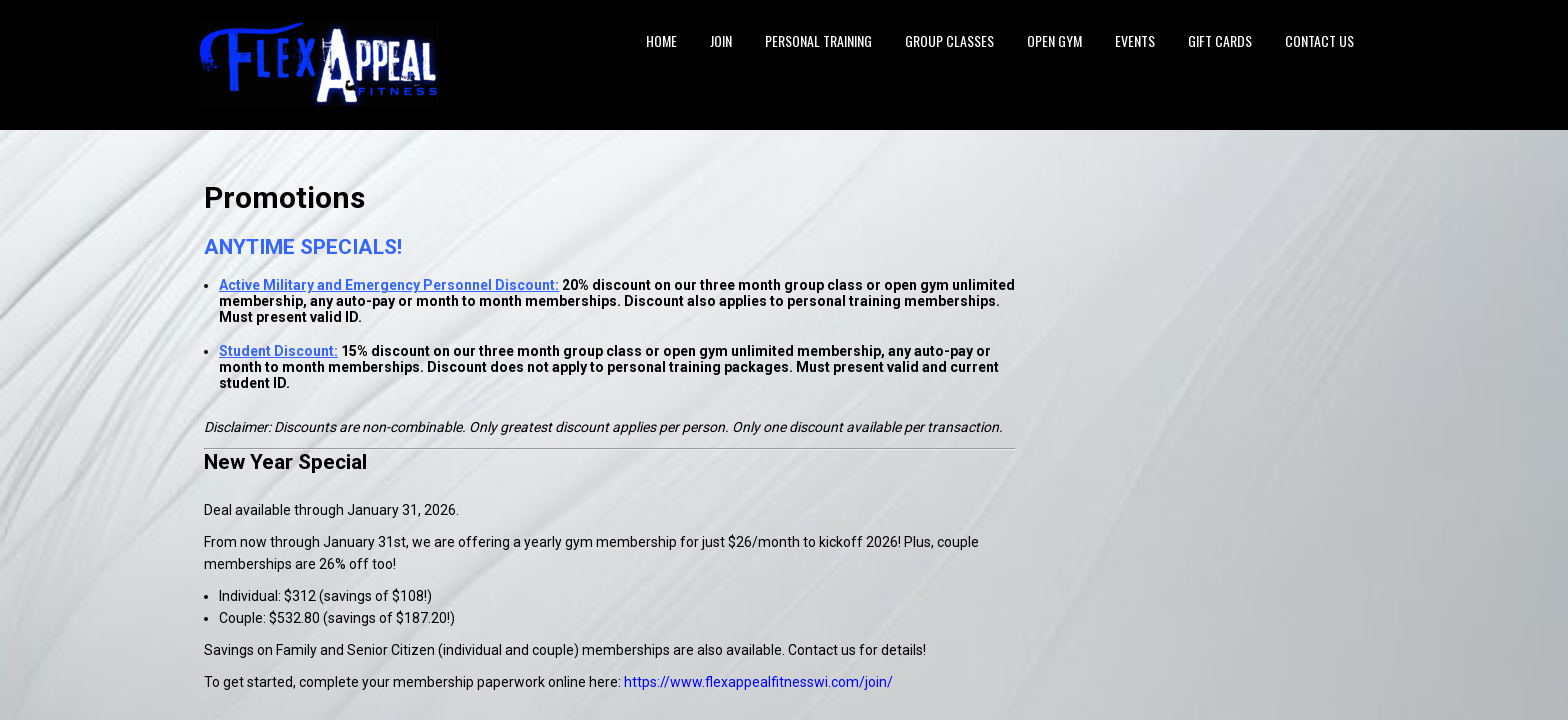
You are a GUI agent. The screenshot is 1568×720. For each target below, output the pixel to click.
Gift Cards (1220, 40)
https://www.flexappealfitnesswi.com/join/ (758, 682)
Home (661, 40)
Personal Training (818, 40)
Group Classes (949, 40)
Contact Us (1319, 40)
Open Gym (1054, 40)
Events (1135, 40)
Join (721, 40)
